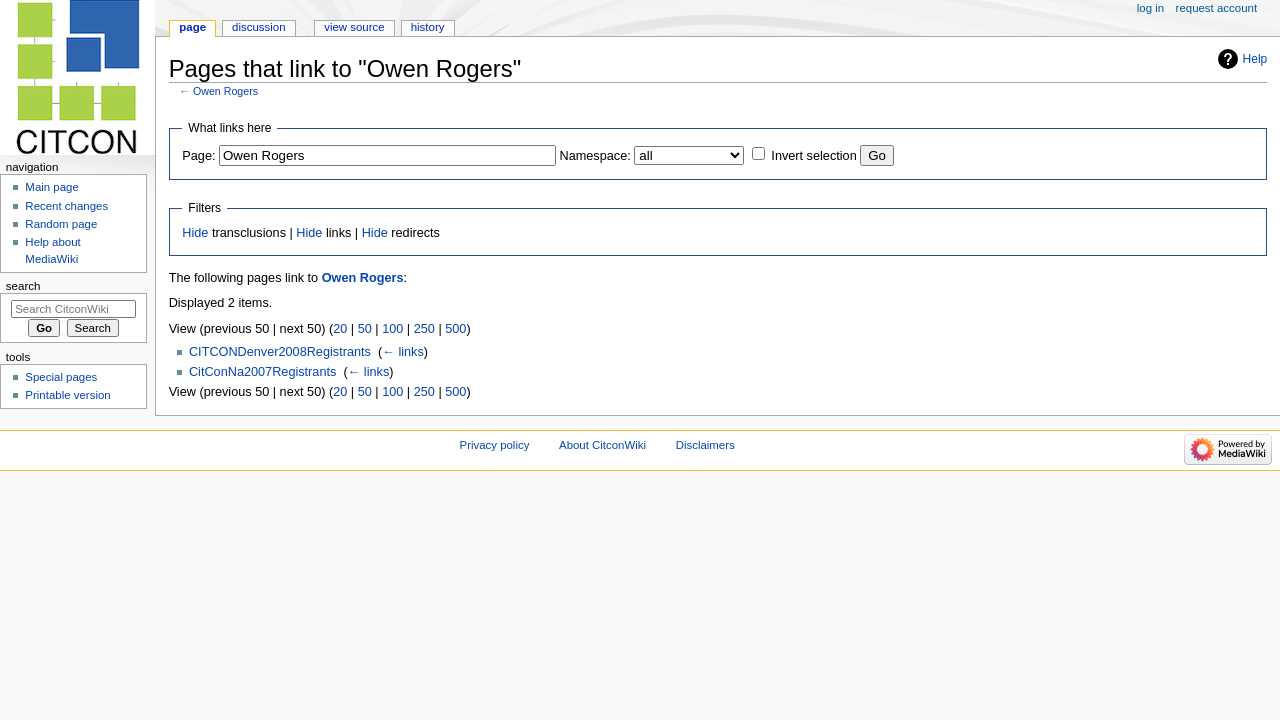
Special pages (61, 377)
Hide (195, 233)
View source (354, 27)
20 (340, 329)
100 (392, 329)
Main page (52, 187)
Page (192, 27)
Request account (1217, 8)
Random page (61, 224)
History (428, 27)
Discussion (258, 27)
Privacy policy (495, 445)
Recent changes (66, 206)
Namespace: (595, 156)
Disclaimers (705, 445)
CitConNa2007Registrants (262, 372)
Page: (198, 156)
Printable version (67, 395)
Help (1255, 59)
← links (403, 352)
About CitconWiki (602, 445)
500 (455, 329)
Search (23, 286)
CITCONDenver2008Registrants (280, 352)
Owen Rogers (225, 91)
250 (424, 329)
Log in (1150, 8)
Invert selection (813, 156)
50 (365, 329)
